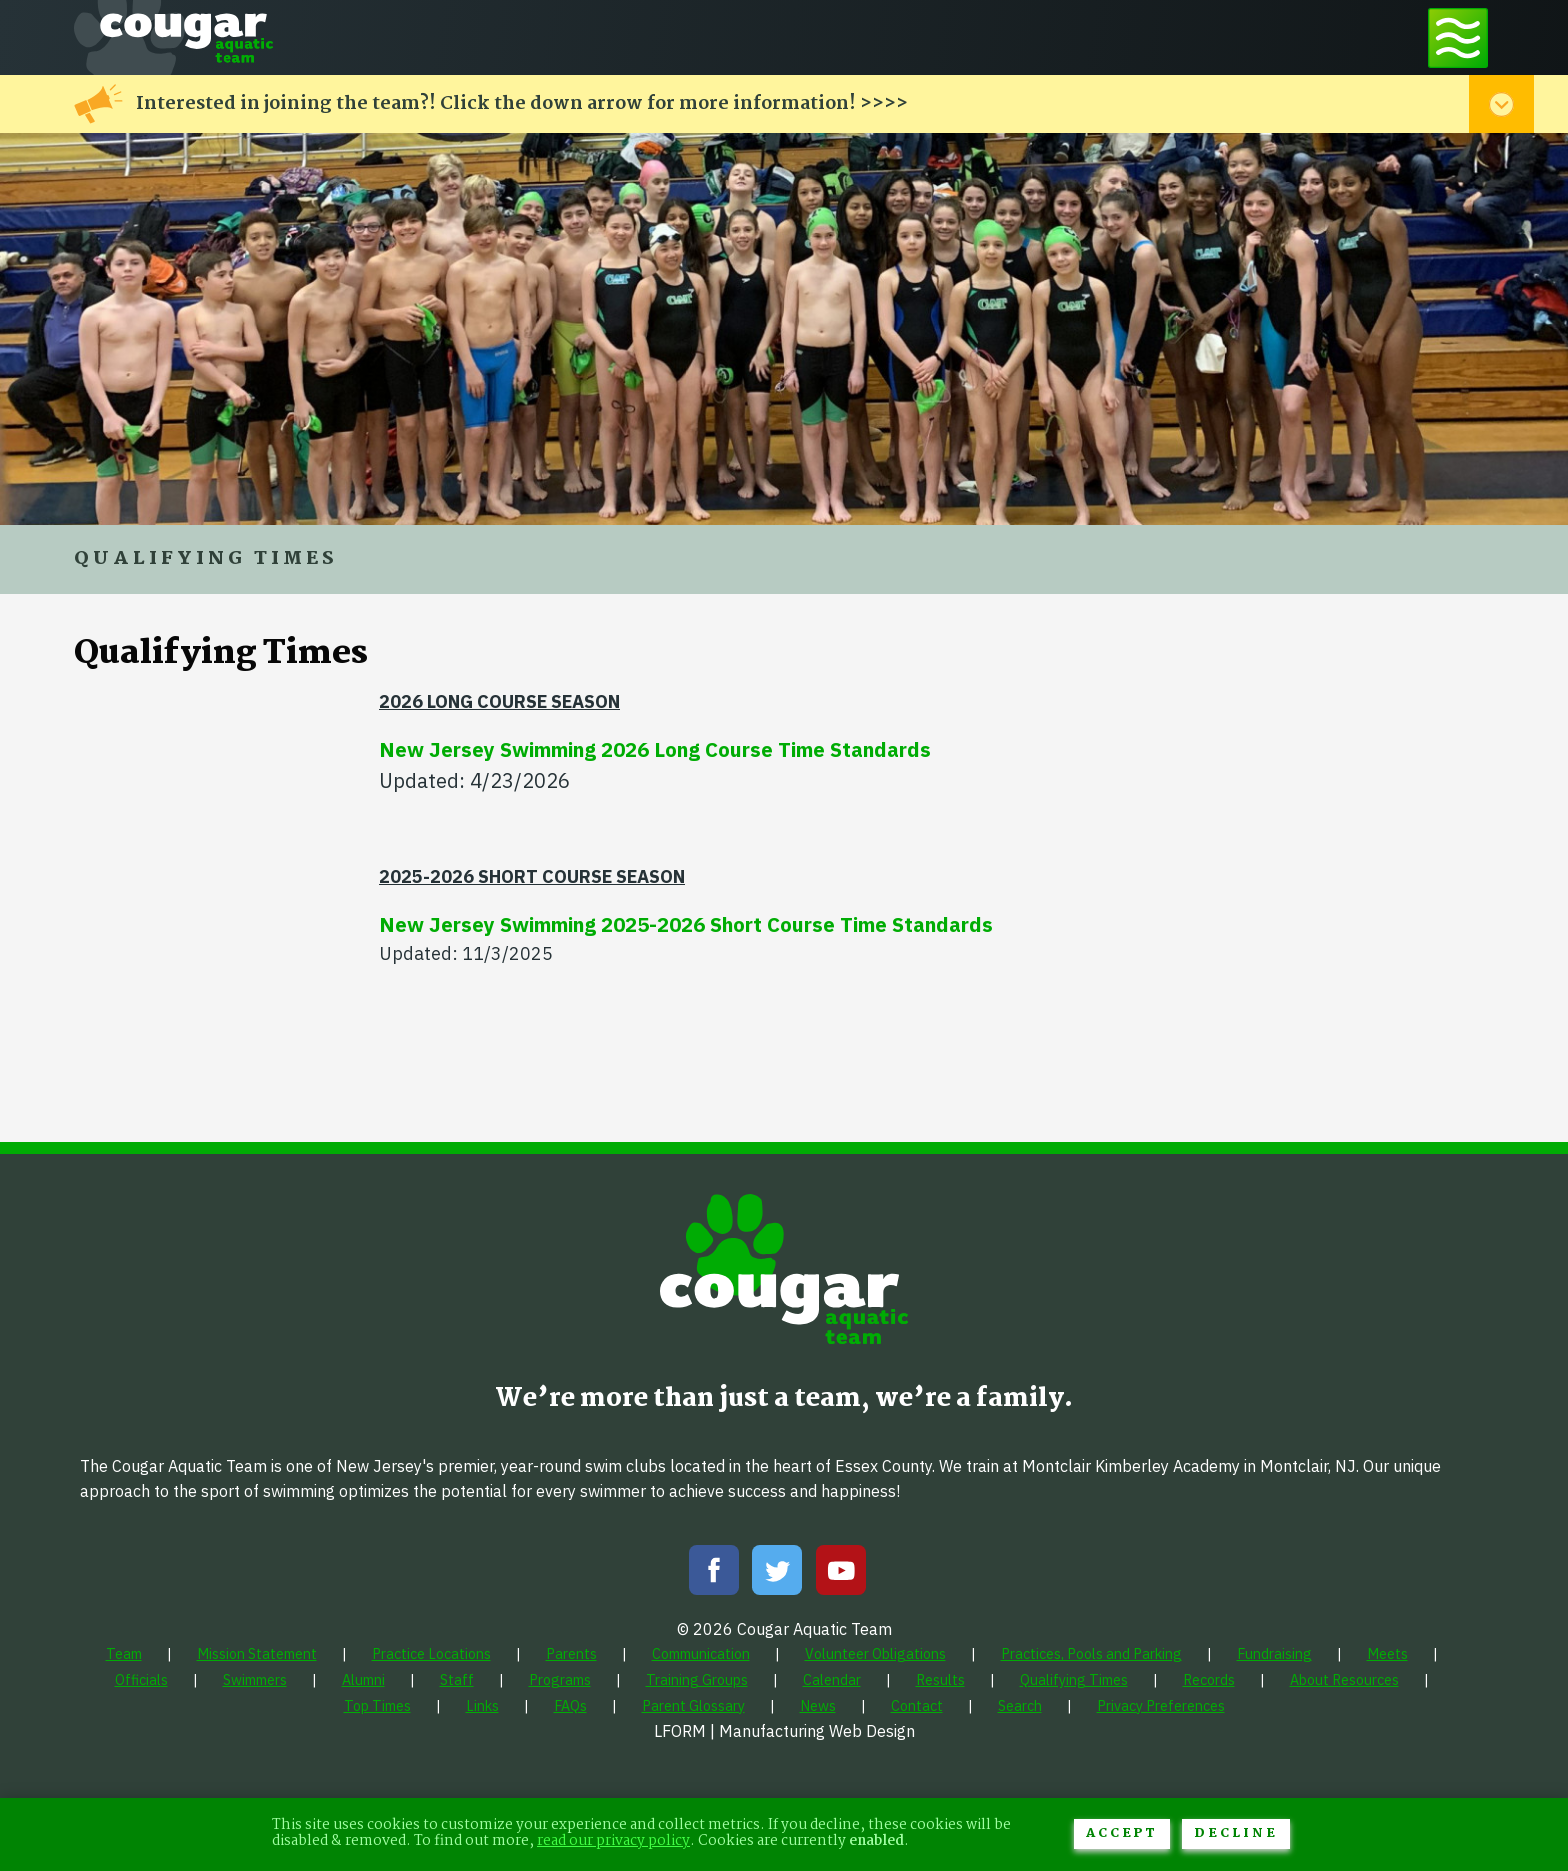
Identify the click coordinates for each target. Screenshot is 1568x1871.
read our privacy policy (613, 1841)
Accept (1122, 1833)
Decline (1236, 1833)
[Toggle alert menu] (1501, 104)
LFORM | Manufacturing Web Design (784, 1731)
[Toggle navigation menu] (1458, 37)
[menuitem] (124, 1653)
